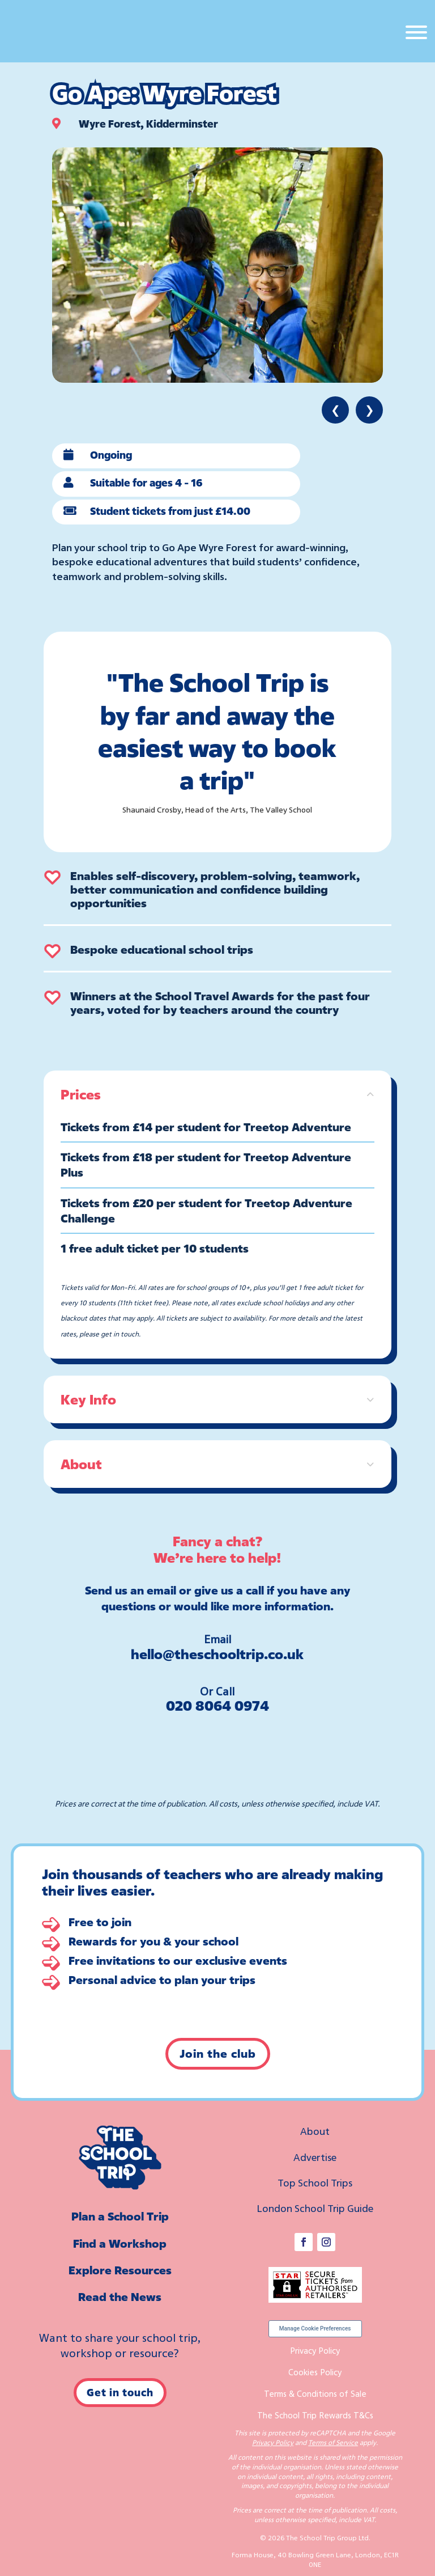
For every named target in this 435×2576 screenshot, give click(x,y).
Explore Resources (120, 2270)
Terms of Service (333, 2442)
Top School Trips (315, 2182)
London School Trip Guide (315, 2208)
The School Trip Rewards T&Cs (315, 2415)
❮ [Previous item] (335, 409)
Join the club (218, 2053)
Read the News (119, 2296)
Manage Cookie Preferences (315, 2328)
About (315, 2131)
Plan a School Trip (120, 2216)
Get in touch (120, 2392)
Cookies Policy (315, 2372)
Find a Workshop (120, 2243)
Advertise (314, 2157)
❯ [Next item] (369, 409)
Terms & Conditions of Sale (315, 2393)
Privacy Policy (315, 2350)
